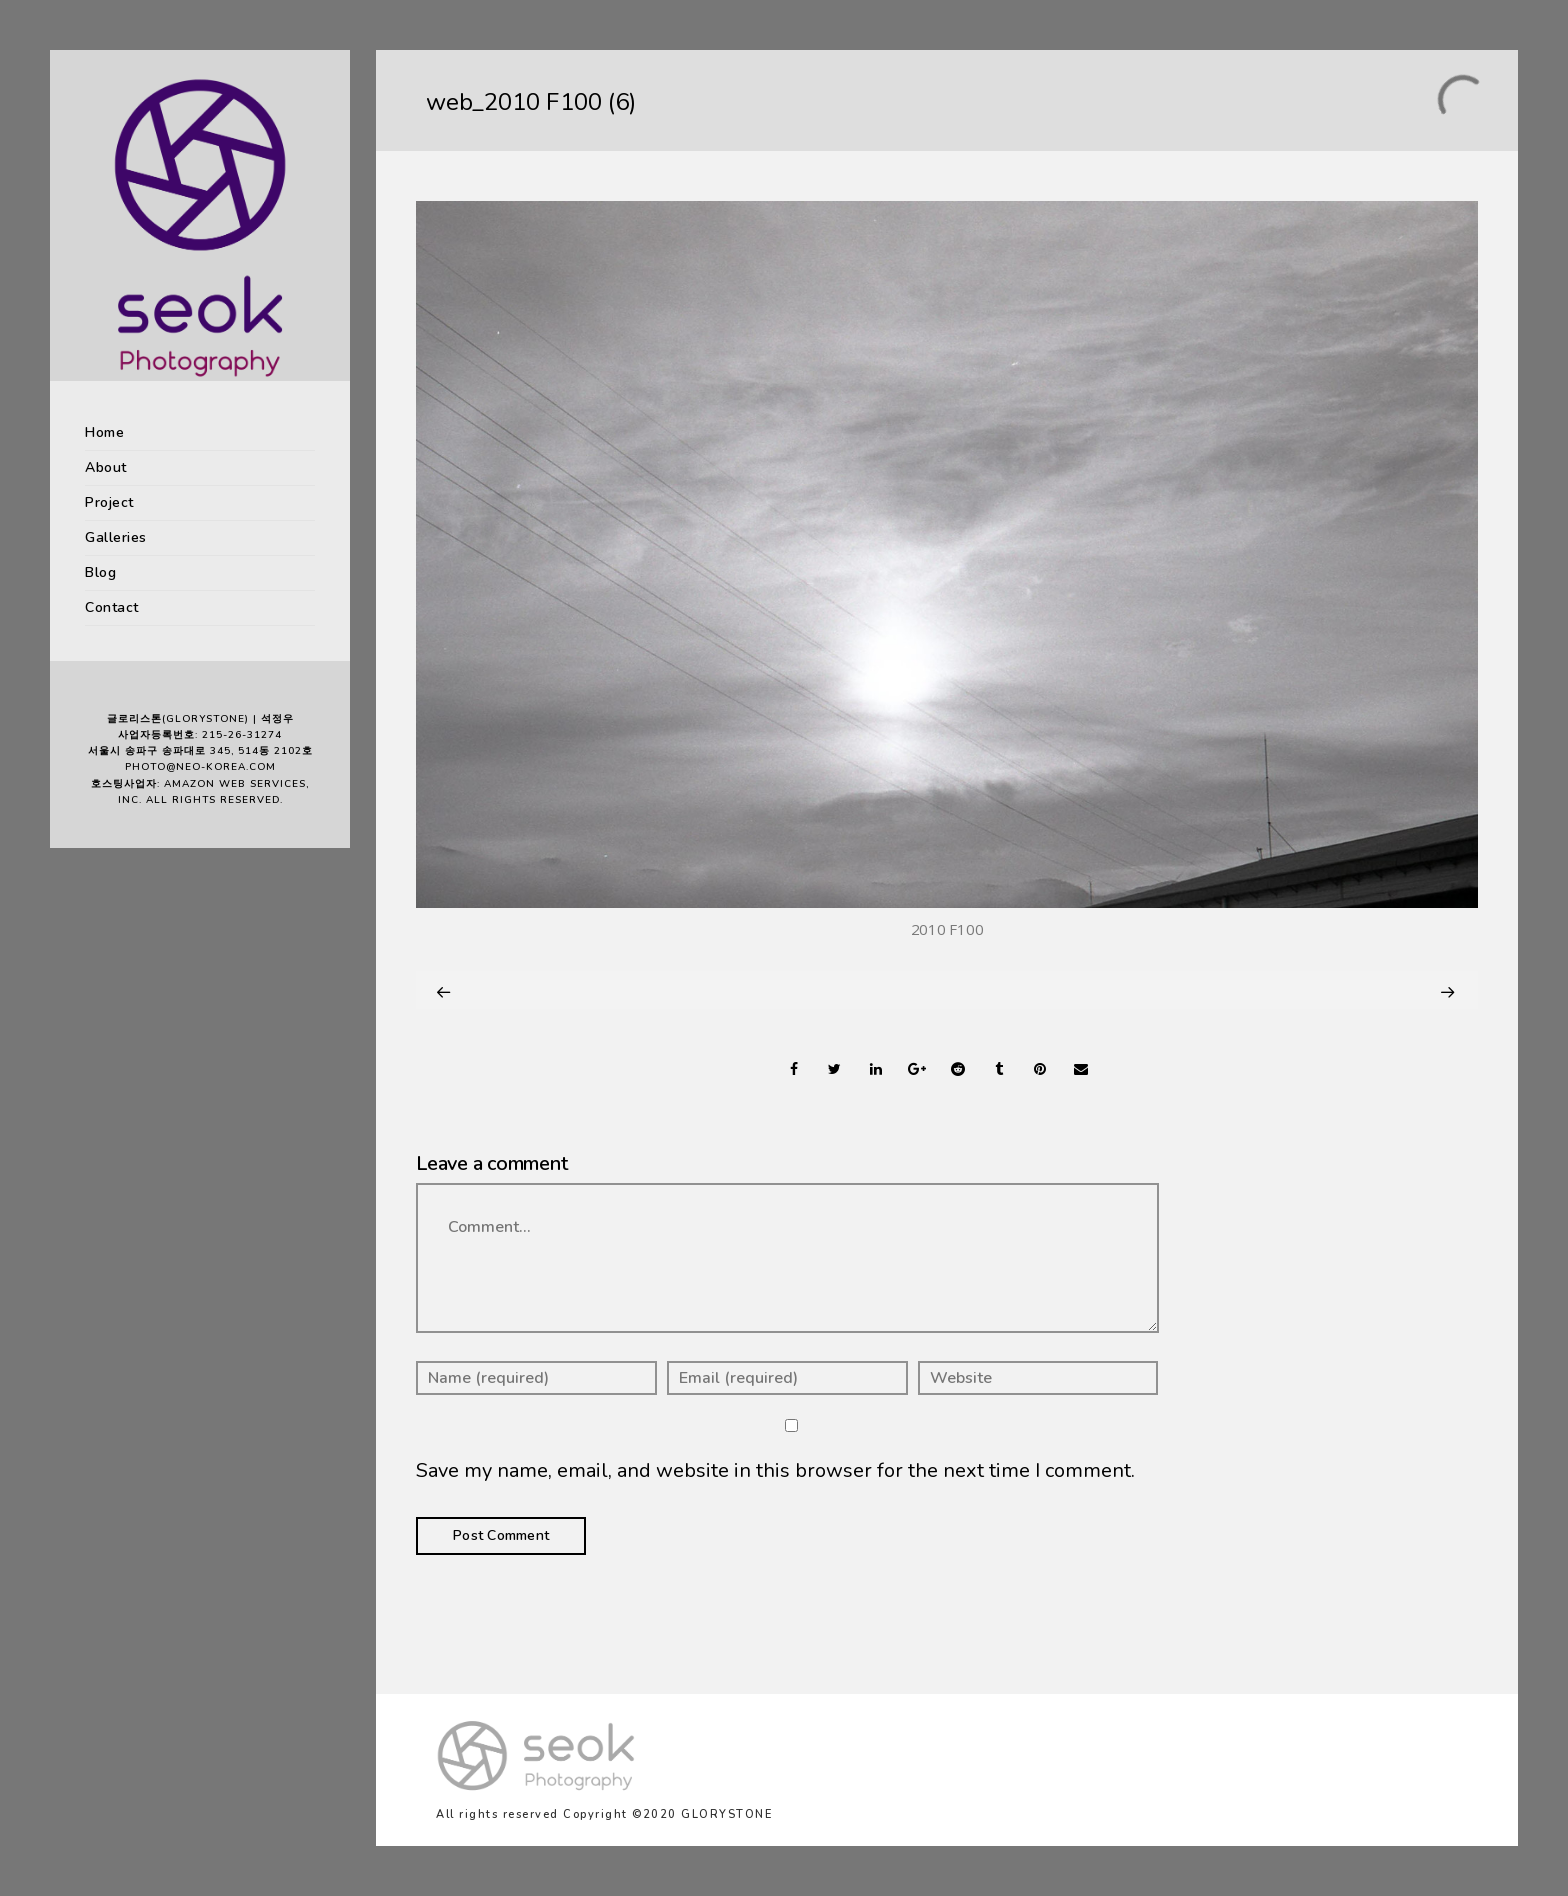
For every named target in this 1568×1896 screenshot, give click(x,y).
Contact (112, 607)
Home (104, 432)
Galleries (116, 537)
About (106, 467)
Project (109, 502)
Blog (100, 572)
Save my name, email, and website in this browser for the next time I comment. (775, 1470)
